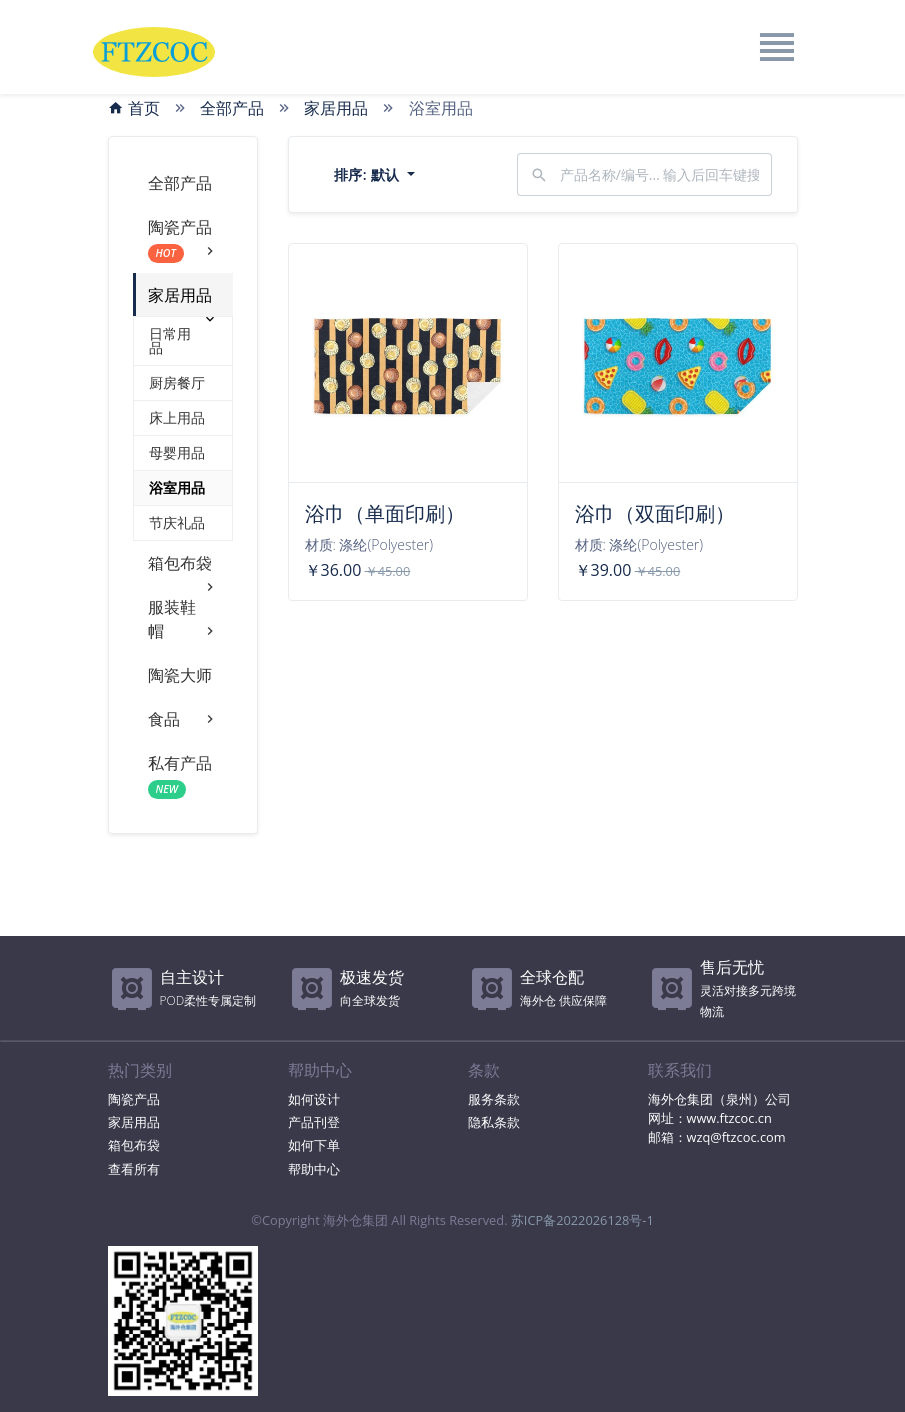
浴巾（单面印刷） (385, 513)
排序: (369, 174)
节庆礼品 (177, 522)
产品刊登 (314, 1122)
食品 (183, 719)
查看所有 (134, 1169)
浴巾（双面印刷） (655, 513)
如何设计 (314, 1099)
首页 (134, 108)
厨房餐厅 (177, 382)
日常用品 (170, 340)
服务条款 (494, 1099)
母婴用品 (177, 452)
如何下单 (314, 1145)
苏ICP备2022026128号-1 (582, 1220)
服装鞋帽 (183, 619)
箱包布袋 (183, 568)
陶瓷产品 (183, 239)
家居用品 (336, 108)
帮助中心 (314, 1169)
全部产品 (232, 108)
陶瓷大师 (180, 675)
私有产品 (180, 775)
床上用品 (177, 417)
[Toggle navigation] (776, 47)
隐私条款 (494, 1122)
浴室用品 (177, 487)
